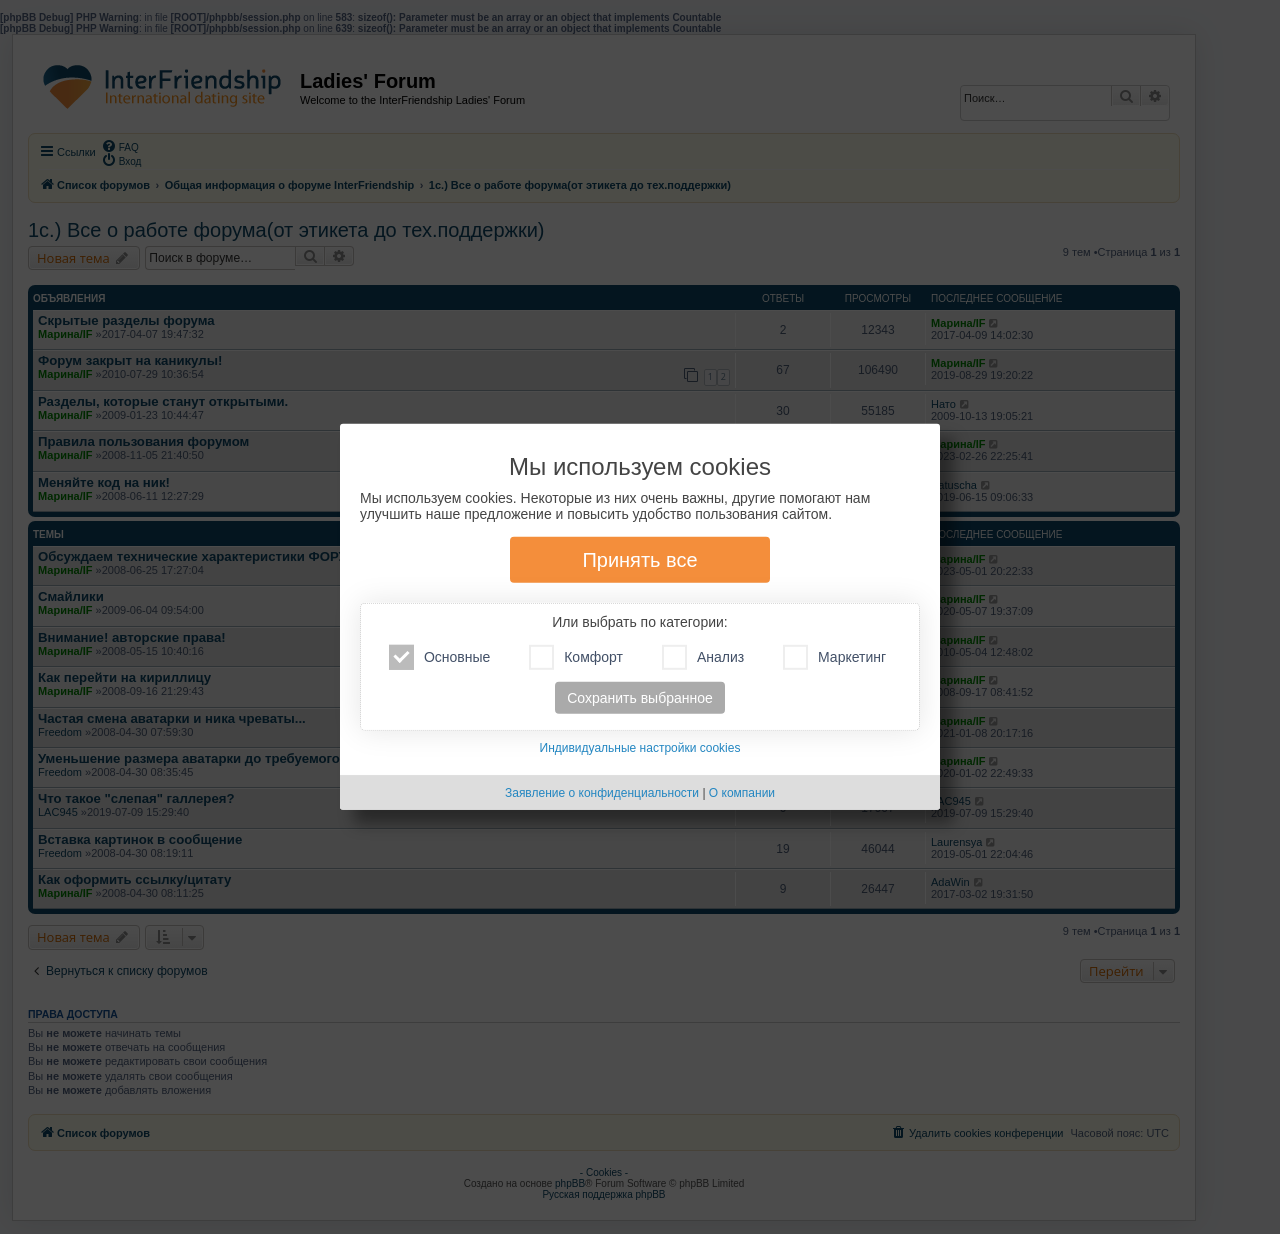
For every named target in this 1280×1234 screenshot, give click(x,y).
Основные (439, 657)
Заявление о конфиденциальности (602, 793)
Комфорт (576, 657)
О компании (742, 793)
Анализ (703, 657)
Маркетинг (834, 657)
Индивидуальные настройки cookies (640, 748)
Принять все (639, 560)
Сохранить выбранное (640, 698)
